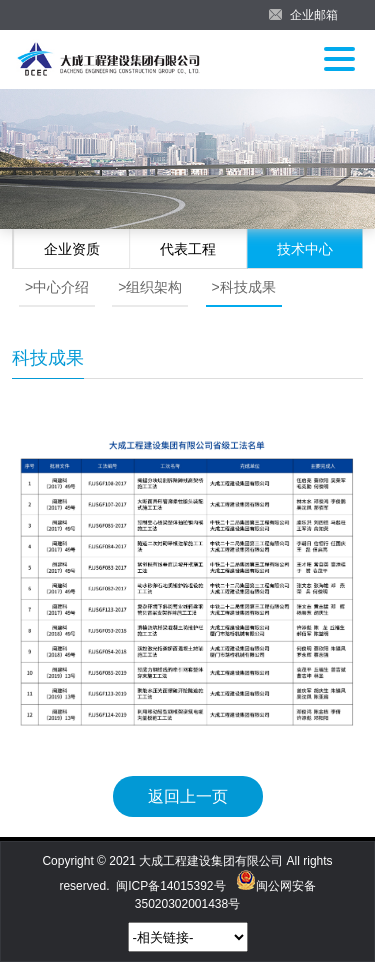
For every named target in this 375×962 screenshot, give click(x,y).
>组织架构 (150, 287)
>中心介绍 (57, 287)
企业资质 (72, 249)
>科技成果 (244, 287)
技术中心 (305, 249)
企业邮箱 (314, 15)
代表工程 (188, 249)
